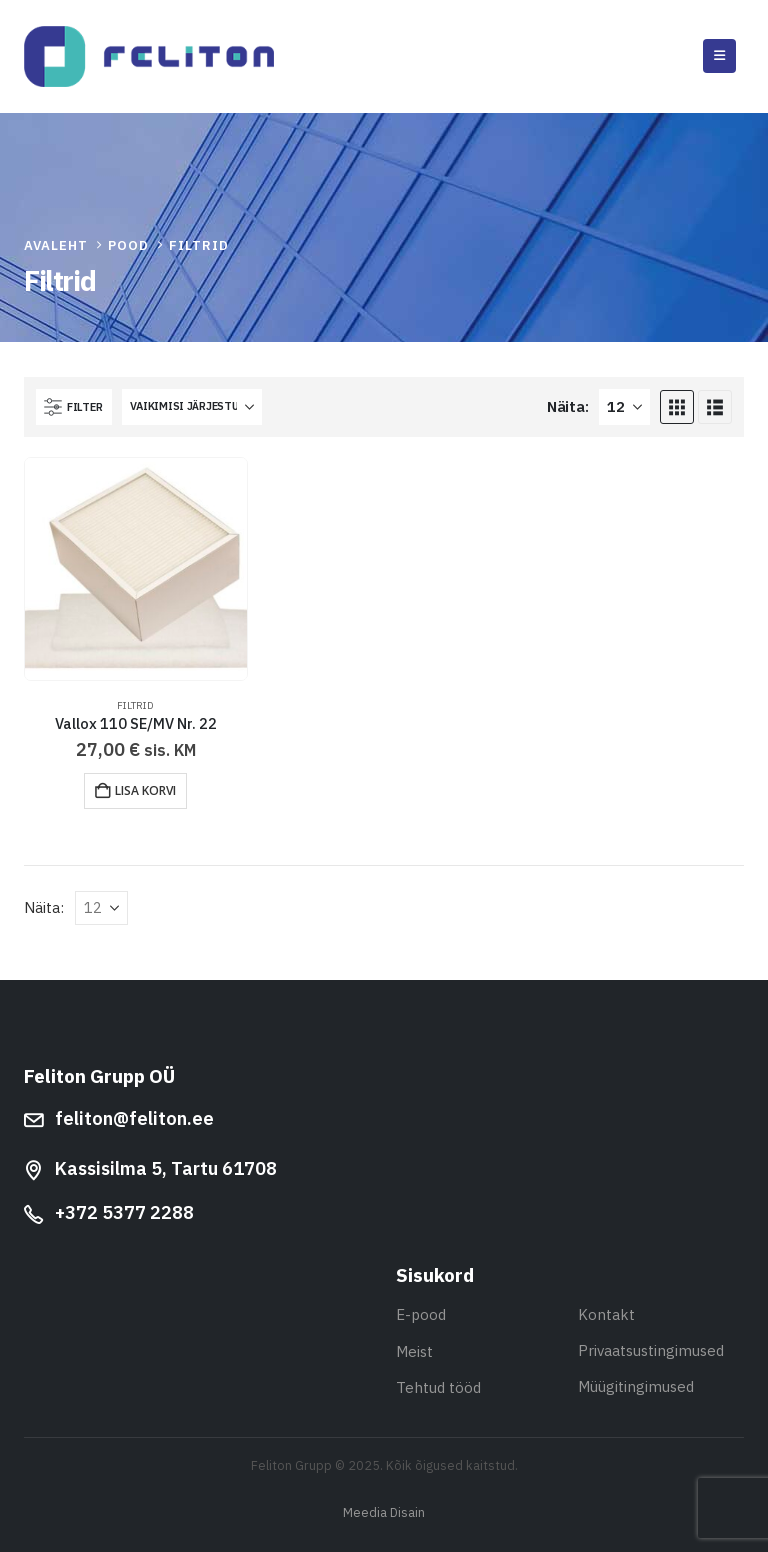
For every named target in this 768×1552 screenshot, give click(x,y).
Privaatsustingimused (651, 1350)
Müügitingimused (636, 1386)
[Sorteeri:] (192, 407)
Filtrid (135, 705)
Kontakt (606, 1314)
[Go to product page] (136, 569)
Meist (414, 1351)
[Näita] (624, 407)
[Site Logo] (149, 56)
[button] (719, 56)
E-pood (421, 1314)
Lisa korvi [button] (145, 790)
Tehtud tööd (438, 1387)
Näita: (567, 406)
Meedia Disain (384, 1512)
